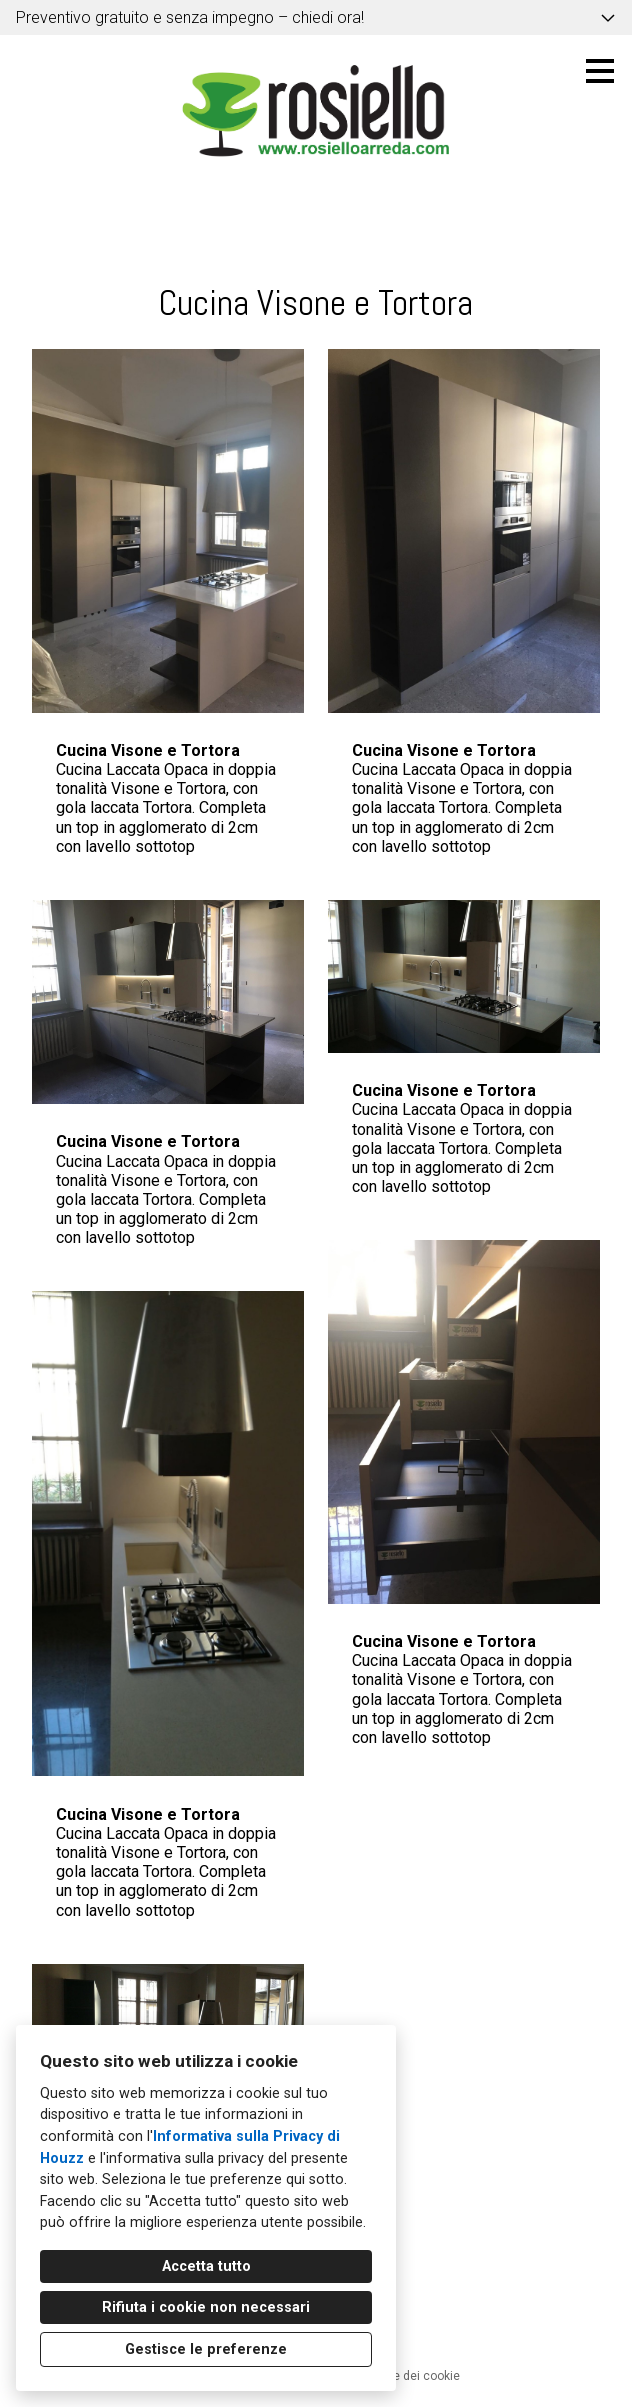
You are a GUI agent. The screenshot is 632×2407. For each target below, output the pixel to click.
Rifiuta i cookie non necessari (206, 2307)
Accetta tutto (206, 2266)
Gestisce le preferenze (206, 2349)
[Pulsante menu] (600, 71)
